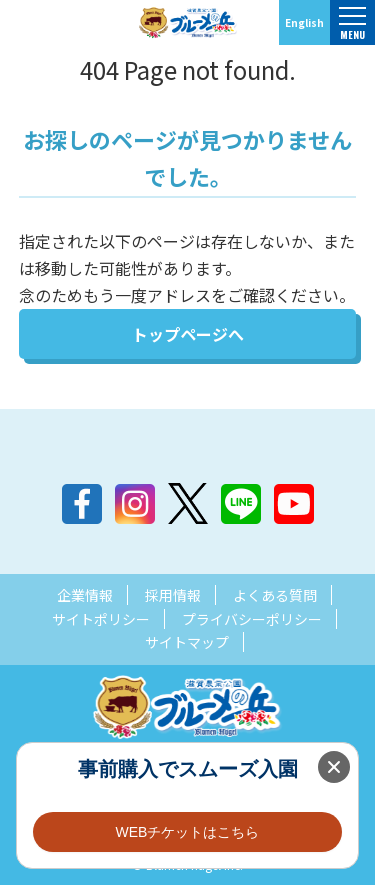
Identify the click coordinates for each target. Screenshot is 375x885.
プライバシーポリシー (252, 619)
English (304, 22)
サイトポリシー (101, 619)
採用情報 (173, 595)
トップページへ (188, 334)
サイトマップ (187, 642)
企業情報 (85, 595)
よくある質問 (275, 595)
